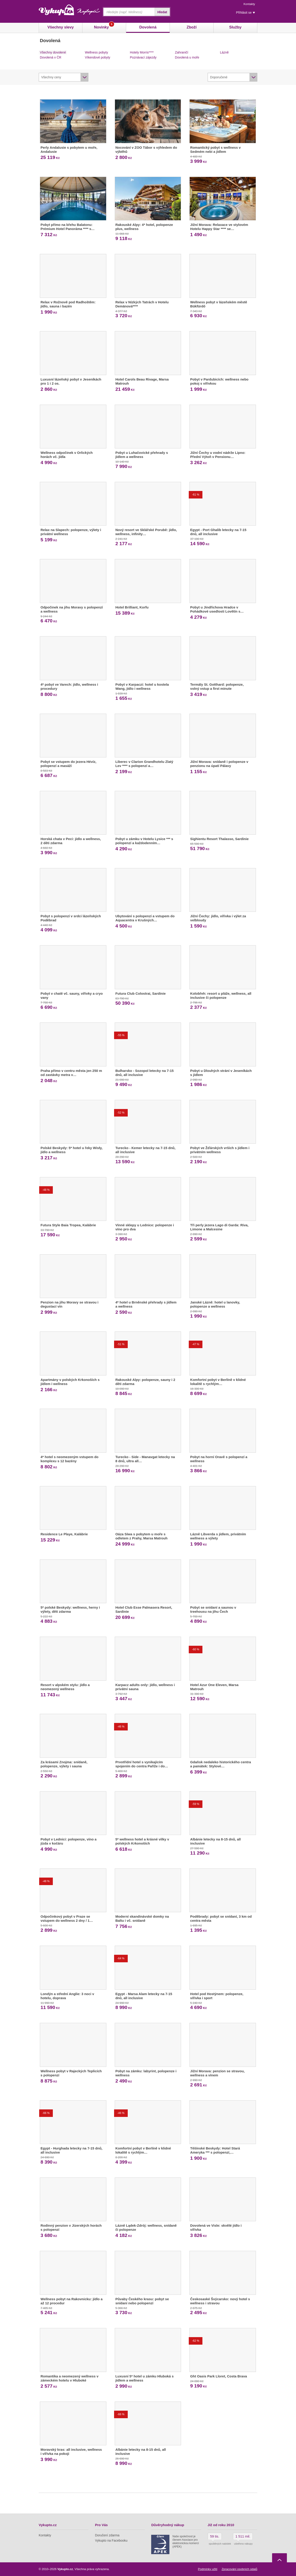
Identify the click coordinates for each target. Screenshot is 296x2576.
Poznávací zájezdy (143, 57)
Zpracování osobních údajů (239, 2569)
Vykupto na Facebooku (111, 2540)
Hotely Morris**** (142, 52)
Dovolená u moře (187, 57)
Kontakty (249, 4)
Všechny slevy (60, 27)
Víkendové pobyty (97, 57)
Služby (235, 27)
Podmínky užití (207, 2569)
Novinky (104, 26)
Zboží (192, 27)
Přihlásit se (244, 12)
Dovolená (148, 27)
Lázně (224, 52)
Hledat (162, 12)
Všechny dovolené (53, 52)
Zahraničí (181, 52)
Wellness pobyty (96, 52)
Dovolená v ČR (50, 57)
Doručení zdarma (107, 2535)
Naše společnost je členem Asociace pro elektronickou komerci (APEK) (185, 2541)
